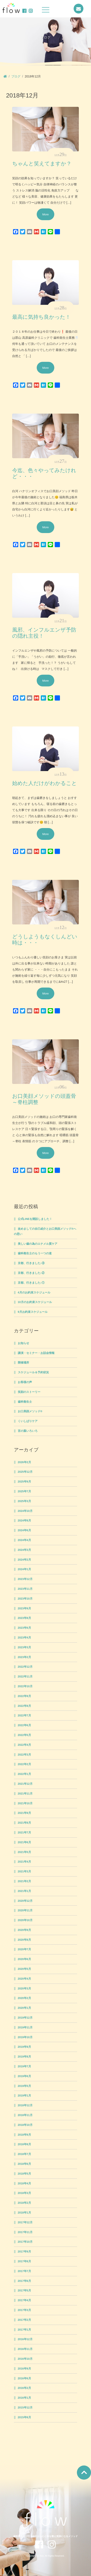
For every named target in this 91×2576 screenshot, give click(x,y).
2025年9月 (24, 1481)
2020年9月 (24, 1930)
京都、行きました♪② (31, 1273)
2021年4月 (24, 1861)
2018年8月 (24, 2144)
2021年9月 (24, 1813)
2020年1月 (24, 2007)
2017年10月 (25, 2241)
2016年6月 (24, 2378)
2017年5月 (24, 2290)
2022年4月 (24, 1744)
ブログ (15, 76)
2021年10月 (25, 1803)
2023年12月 (25, 1579)
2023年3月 (24, 1647)
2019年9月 (24, 2046)
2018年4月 (24, 2183)
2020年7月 (24, 1949)
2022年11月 (25, 1676)
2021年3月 (24, 1871)
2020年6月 (24, 1959)
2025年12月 (25, 1471)
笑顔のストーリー (29, 1392)
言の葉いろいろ (28, 1430)
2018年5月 (24, 2173)
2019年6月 (24, 2076)
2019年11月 (25, 2027)
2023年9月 (24, 1608)
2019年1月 (24, 2095)
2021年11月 (25, 1793)
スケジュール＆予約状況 (33, 1372)
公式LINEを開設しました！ (35, 1219)
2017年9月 (24, 2251)
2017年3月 (24, 2310)
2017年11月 (25, 2232)
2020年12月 (25, 1900)
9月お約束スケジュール (33, 1311)
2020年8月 (24, 1939)
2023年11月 (25, 1588)
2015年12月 (25, 2407)
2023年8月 (24, 1618)
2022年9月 (24, 1696)
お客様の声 (25, 1382)
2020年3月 (24, 1988)
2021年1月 (24, 1891)
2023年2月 (24, 1657)
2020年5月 (24, 1969)
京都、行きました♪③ (31, 1263)
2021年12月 (25, 1783)
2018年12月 (25, 2105)
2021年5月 (24, 1852)
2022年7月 (24, 1715)
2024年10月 (25, 1511)
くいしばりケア (28, 1421)
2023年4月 (24, 1637)
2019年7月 (24, 2066)
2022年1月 (24, 1774)
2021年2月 (24, 1881)
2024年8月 (24, 1520)
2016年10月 (25, 2358)
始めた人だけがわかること (44, 783)
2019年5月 (24, 2086)
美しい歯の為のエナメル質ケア (37, 1243)
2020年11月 (25, 1910)
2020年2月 (24, 1998)
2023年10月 (25, 1598)
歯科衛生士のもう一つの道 (35, 1253)
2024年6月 (24, 1530)
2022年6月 (24, 1725)
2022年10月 (25, 1686)
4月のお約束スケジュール (34, 1292)
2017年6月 (24, 2281)
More (45, 214)
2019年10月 (25, 2037)
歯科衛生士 (25, 1401)
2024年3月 (24, 1549)
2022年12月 (25, 1666)
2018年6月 (24, 2163)
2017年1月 (24, 2329)
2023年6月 (24, 1627)
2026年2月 (24, 1462)
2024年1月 (24, 1569)
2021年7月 (24, 1832)
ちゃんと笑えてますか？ (41, 163)
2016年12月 (25, 2339)
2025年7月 (24, 1491)
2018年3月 (24, 2193)
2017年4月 (24, 2300)
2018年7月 (24, 2154)
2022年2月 (24, 1764)
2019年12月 (25, 2017)
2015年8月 (24, 2417)
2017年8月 (24, 2261)
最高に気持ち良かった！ (41, 317)
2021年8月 (24, 1822)
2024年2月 (24, 1559)
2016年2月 (24, 2388)
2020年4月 (24, 1978)
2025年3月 (24, 1501)
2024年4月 (24, 1540)
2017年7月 (24, 2271)
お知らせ (23, 1343)
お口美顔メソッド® (30, 1411)
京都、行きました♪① (31, 1282)
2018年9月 (24, 2134)
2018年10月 (25, 2125)
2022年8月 (24, 1705)
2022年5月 (24, 1735)
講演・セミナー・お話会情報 (36, 1353)
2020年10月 (25, 1920)
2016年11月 (25, 2349)
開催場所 (23, 1362)
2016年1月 (24, 2397)
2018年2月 (24, 2202)
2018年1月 (24, 2212)
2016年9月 (24, 2368)
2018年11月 (25, 2115)
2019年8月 (24, 2056)
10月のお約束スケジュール (35, 1302)
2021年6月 (24, 1842)
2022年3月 (24, 1754)
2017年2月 (24, 2319)
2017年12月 (25, 2222)
